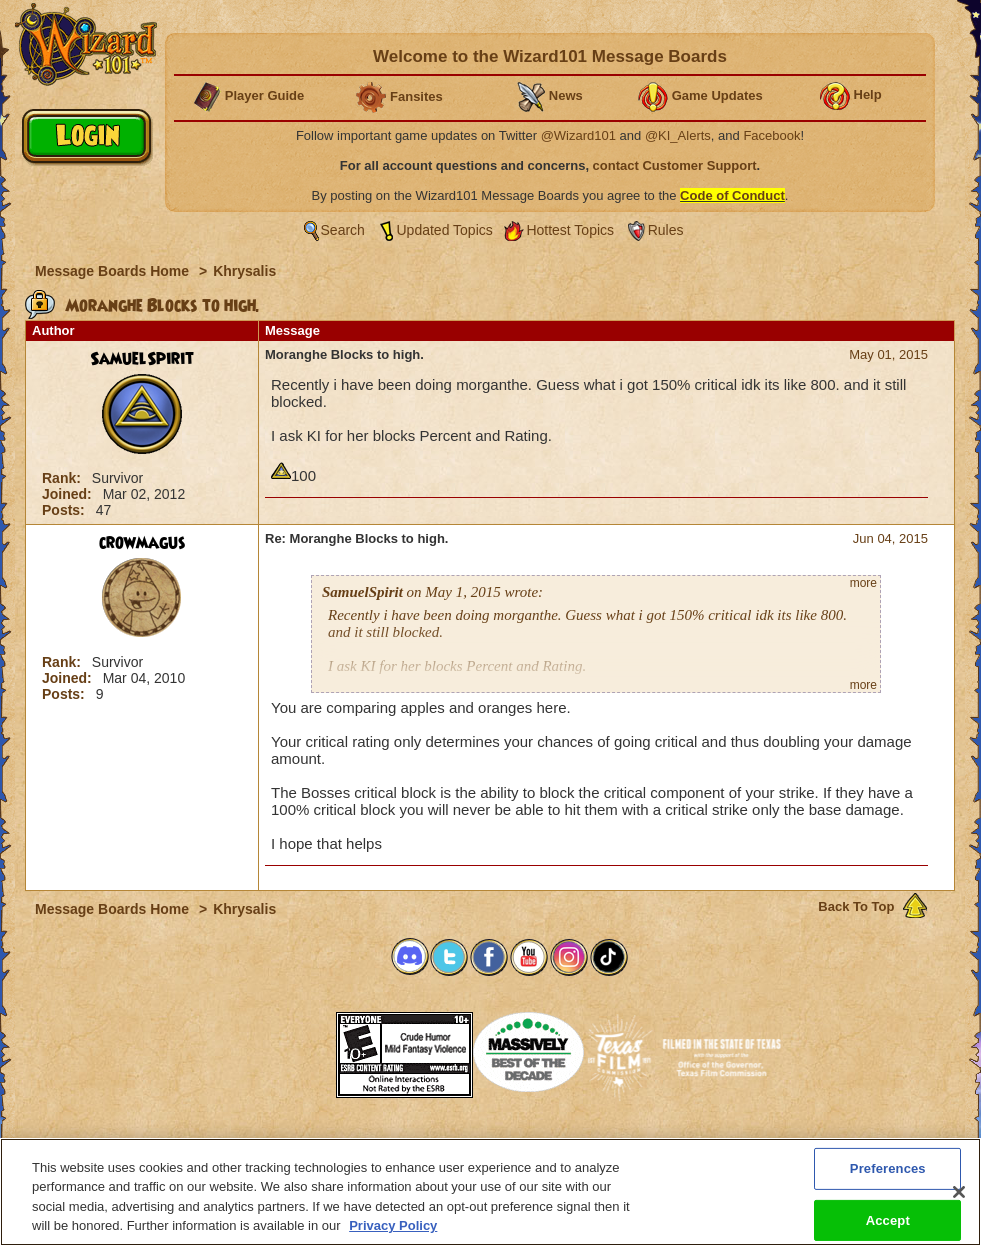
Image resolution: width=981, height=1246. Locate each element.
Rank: (63, 478)
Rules (666, 230)
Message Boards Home (114, 271)
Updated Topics (445, 230)
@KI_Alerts (678, 135)
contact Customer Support (675, 165)
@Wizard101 (578, 135)
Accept (888, 1223)
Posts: (65, 510)
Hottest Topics (570, 230)
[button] (286, 1048)
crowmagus (142, 543)
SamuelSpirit (142, 359)
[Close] (959, 1196)
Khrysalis (244, 271)
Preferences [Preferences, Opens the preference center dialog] (888, 1171)
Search (343, 230)
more (863, 583)
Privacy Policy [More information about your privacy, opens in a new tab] (393, 1229)
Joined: (69, 494)
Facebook (771, 135)
